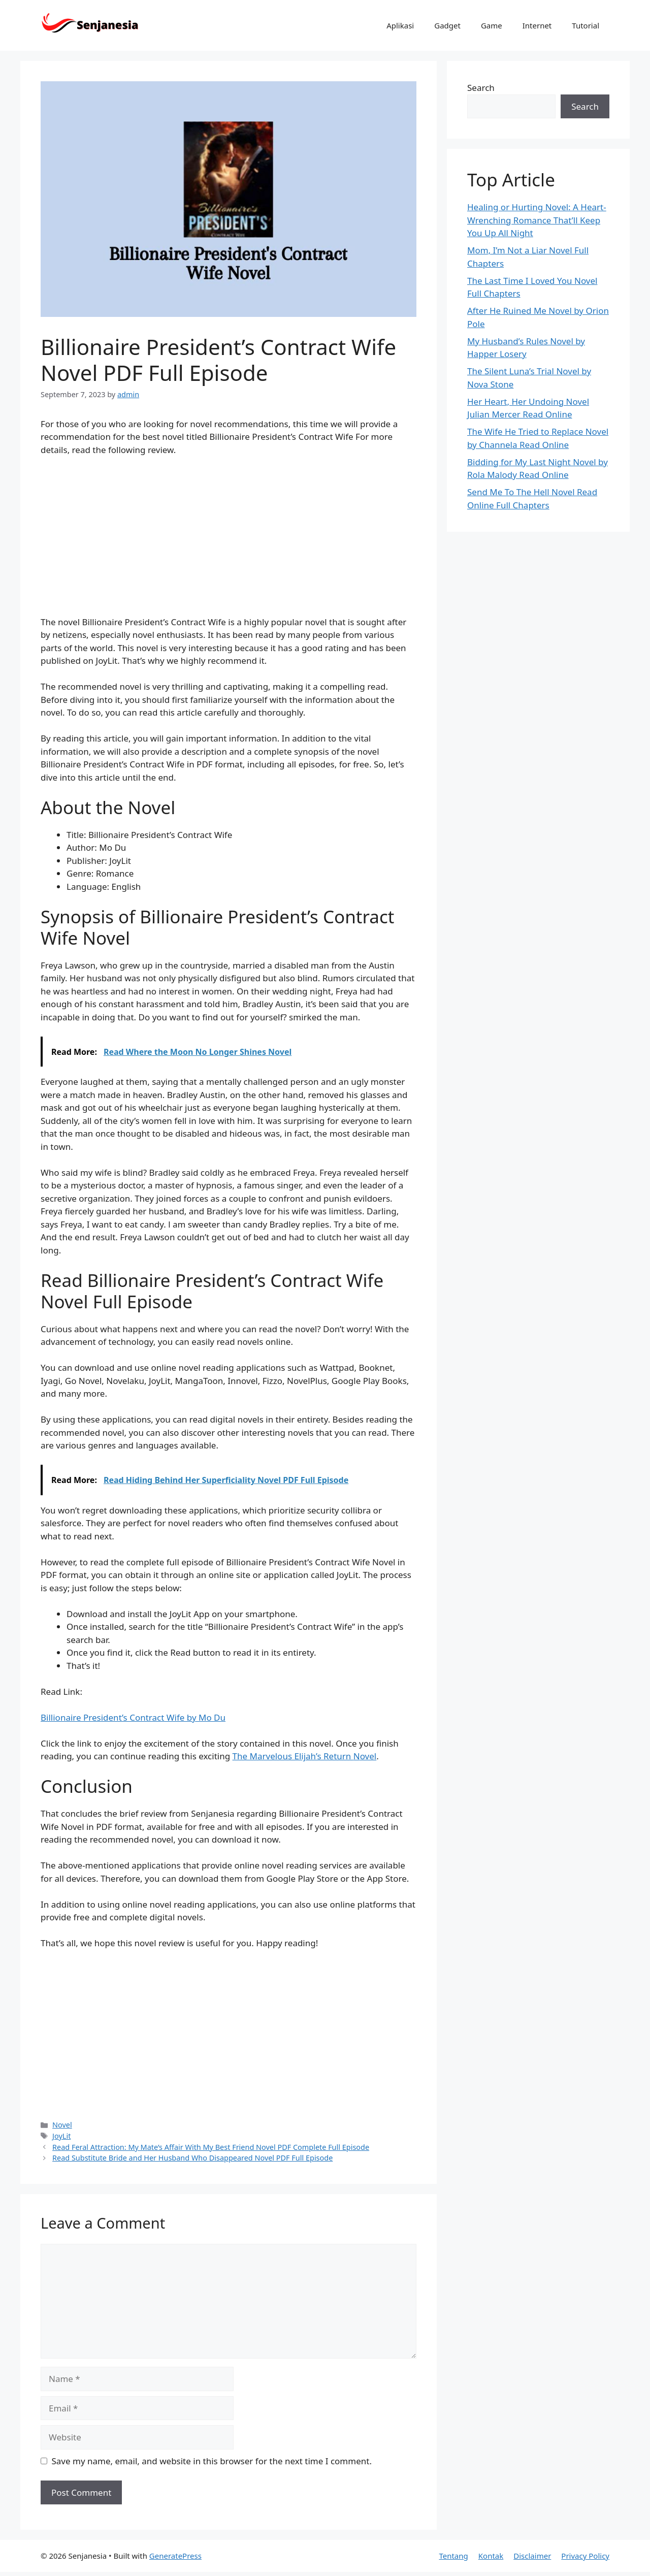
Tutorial (585, 25)
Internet (537, 25)
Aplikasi (400, 25)
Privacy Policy (585, 2556)
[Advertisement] (228, 540)
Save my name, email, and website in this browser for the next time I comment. (212, 2461)
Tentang (453, 2556)
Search (481, 87)
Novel (62, 2125)
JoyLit (61, 2136)
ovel (368, 1756)
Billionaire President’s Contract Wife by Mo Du (133, 1717)
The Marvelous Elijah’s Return (293, 1756)
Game (491, 25)
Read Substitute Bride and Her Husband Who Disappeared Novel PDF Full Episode (192, 2158)
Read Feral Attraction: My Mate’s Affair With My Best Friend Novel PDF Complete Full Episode (210, 2147)
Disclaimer (532, 2556)
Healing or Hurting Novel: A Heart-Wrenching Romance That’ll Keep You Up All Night (536, 220)
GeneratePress (175, 2556)
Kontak (490, 2556)
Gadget (447, 25)
